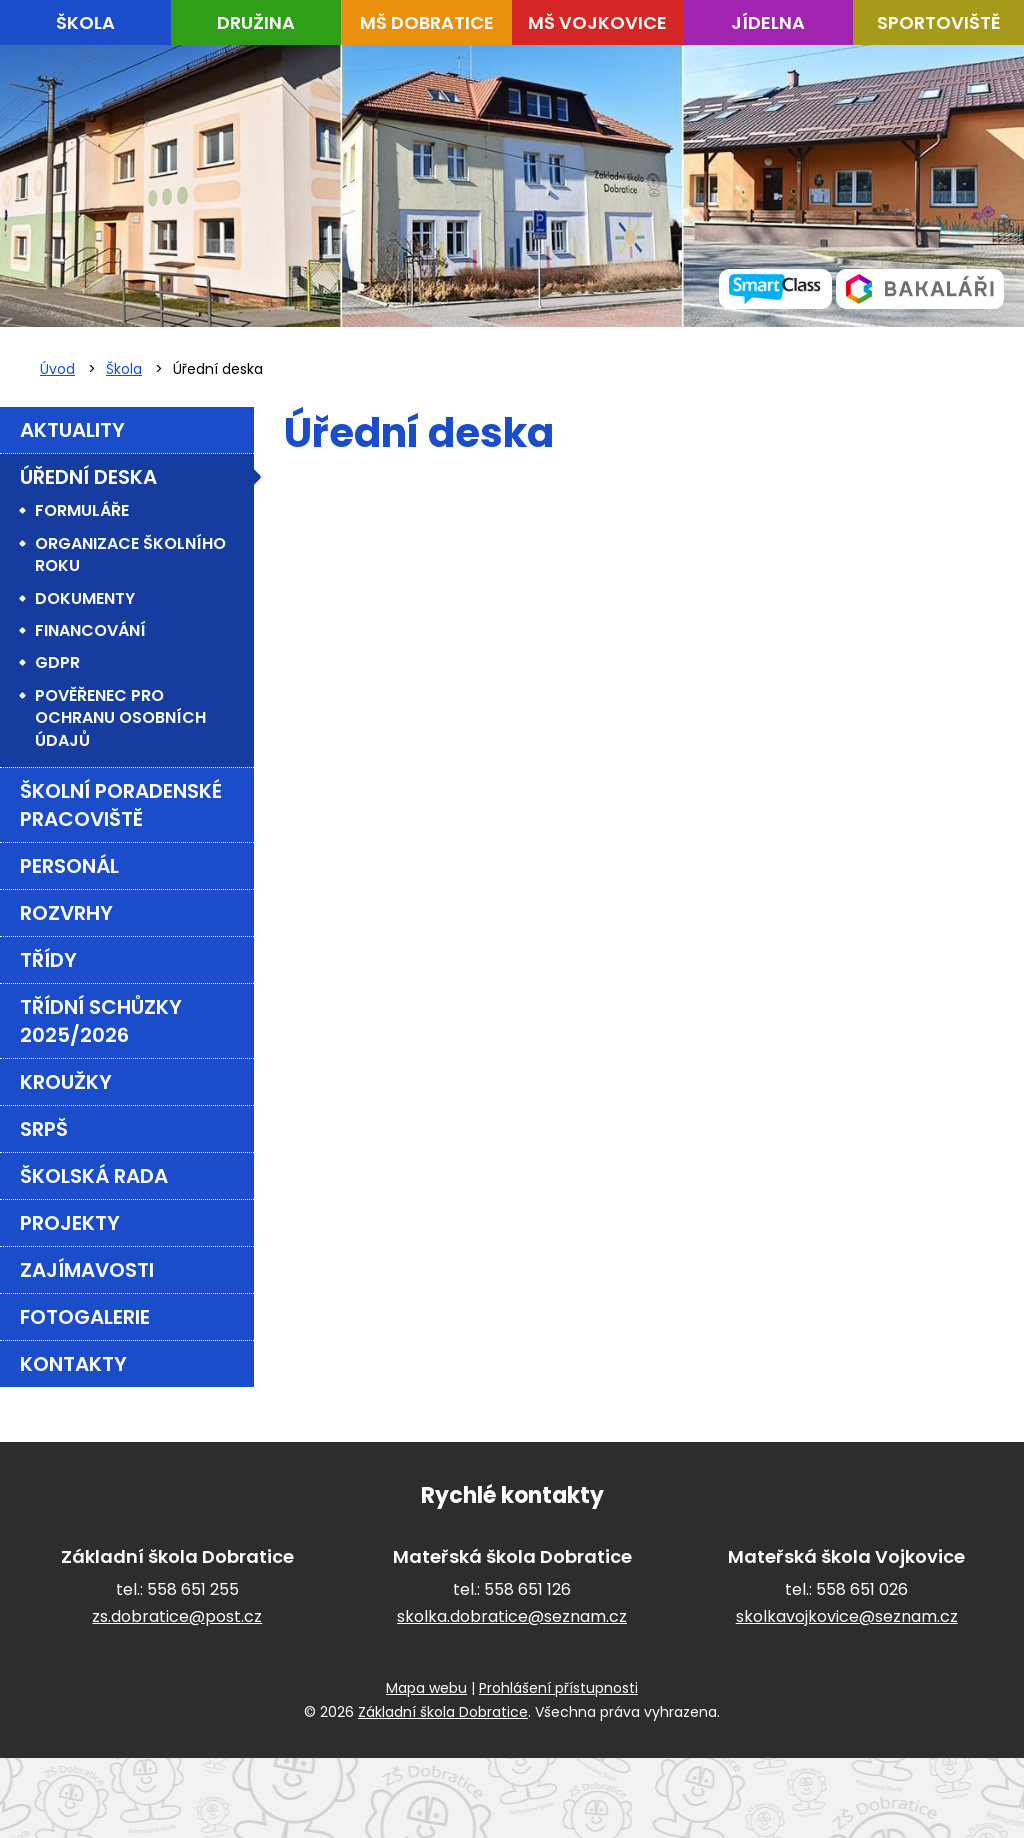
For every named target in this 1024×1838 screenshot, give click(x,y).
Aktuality (72, 430)
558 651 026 (862, 1589)
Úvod (57, 369)
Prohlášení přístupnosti (558, 1688)
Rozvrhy (66, 913)
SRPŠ (44, 1129)
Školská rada (94, 1176)
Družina (256, 22)
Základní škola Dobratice (443, 1712)
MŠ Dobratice (427, 22)
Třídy (48, 960)
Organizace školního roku (130, 554)
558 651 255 (193, 1589)
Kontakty (73, 1364)
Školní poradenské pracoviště (121, 805)
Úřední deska (88, 477)
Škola (85, 22)
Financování (90, 630)
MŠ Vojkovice (597, 22)
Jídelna (768, 22)
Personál (69, 866)
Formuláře (82, 510)
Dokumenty (85, 598)
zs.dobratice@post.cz (177, 1616)
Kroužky (66, 1082)
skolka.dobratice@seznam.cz (512, 1616)
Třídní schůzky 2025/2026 (101, 1021)
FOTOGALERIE (85, 1317)
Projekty (70, 1223)
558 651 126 (527, 1589)
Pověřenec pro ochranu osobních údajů (120, 718)
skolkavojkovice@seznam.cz (847, 1616)
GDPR (57, 662)
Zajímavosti (87, 1270)
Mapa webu (426, 1688)
